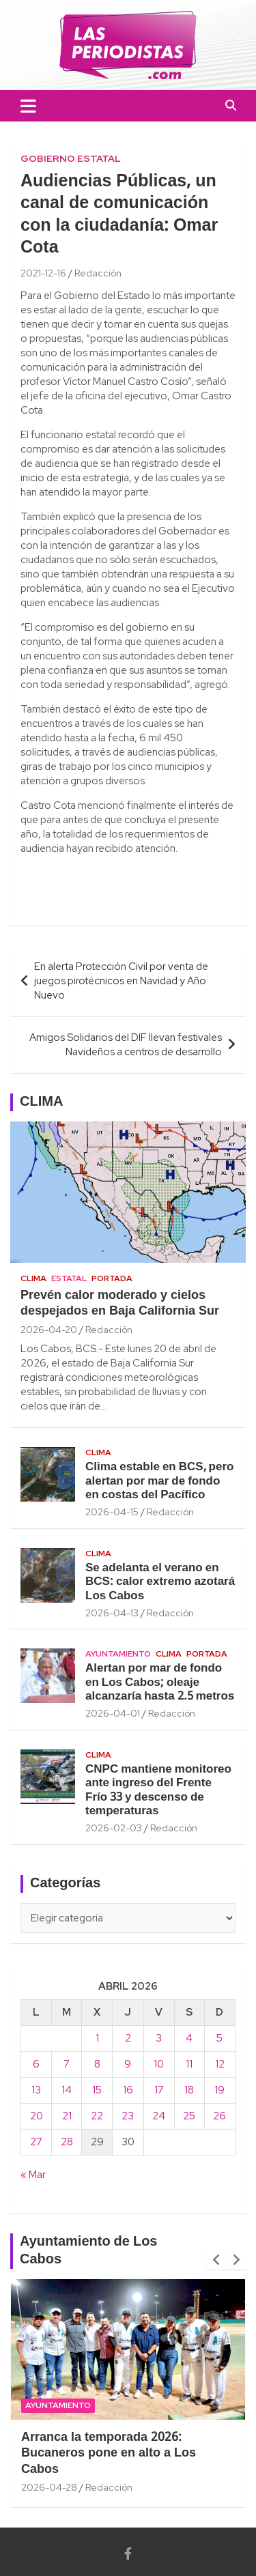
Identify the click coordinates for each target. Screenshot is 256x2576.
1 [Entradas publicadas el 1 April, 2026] (97, 2038)
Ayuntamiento (118, 1653)
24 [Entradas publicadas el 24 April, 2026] (158, 2116)
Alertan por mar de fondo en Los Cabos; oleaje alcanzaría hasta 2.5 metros (159, 1682)
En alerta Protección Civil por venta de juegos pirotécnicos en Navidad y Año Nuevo (121, 981)
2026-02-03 (113, 1828)
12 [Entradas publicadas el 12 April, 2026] (220, 2064)
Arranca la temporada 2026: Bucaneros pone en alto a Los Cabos (108, 2453)
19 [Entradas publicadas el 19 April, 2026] (219, 2090)
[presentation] (216, 2260)
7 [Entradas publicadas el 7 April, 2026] (66, 2064)
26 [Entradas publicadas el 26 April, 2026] (219, 2116)
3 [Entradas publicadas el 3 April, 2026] (159, 2038)
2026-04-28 (49, 2487)
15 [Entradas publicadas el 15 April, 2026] (97, 2090)
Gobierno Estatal (70, 158)
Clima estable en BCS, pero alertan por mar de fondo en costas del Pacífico (159, 1481)
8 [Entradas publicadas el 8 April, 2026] (97, 2064)
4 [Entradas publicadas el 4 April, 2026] (189, 2038)
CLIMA (41, 1102)
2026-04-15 (112, 1512)
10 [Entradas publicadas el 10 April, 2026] (159, 2064)
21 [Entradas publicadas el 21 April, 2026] (67, 2116)
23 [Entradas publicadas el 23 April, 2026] (128, 2116)
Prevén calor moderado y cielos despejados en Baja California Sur (119, 1303)
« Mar (33, 2174)
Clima (33, 1278)
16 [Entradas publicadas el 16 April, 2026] (128, 2090)
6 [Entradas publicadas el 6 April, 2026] (36, 2064)
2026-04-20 (48, 1329)
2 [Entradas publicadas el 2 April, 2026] (128, 2038)
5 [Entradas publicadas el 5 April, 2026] (219, 2038)
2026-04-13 (112, 1613)
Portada (111, 1278)
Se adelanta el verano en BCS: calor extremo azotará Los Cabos (160, 1582)
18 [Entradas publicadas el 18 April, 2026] (189, 2090)
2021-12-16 (43, 273)
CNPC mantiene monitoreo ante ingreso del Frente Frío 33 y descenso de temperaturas (158, 1790)
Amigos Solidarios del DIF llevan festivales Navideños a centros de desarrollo (125, 1045)
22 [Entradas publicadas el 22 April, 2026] (97, 2116)
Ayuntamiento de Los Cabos (89, 2251)
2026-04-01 (112, 1713)
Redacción (98, 273)
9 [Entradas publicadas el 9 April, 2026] (127, 2064)
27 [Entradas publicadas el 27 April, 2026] (36, 2142)
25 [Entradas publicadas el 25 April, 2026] (189, 2116)
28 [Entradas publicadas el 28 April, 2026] (67, 2142)
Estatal (69, 1278)
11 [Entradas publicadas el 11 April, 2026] (189, 2064)
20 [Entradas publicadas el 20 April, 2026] (36, 2116)
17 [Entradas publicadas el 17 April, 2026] (159, 2090)
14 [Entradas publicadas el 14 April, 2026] (66, 2090)
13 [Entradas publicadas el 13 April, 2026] (36, 2090)
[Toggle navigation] (28, 105)
